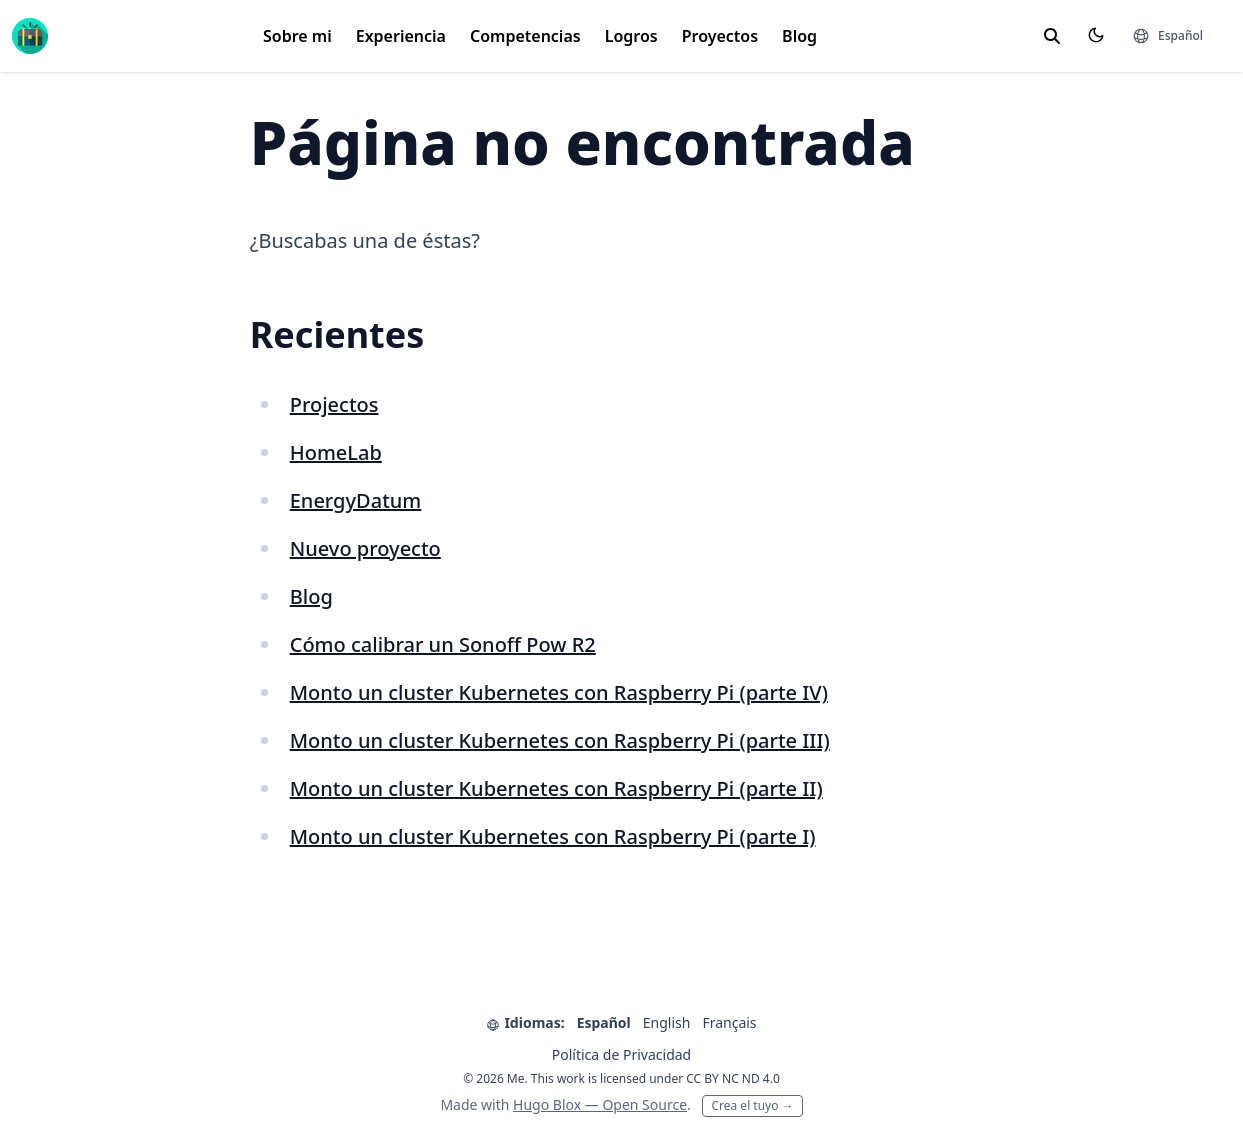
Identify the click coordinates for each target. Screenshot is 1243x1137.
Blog (799, 36)
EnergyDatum (356, 500)
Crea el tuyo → (752, 1105)
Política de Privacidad (621, 1054)
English (667, 1022)
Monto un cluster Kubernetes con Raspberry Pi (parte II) (556, 788)
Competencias (525, 36)
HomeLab (336, 452)
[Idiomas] (1167, 36)
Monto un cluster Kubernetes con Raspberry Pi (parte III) (560, 740)
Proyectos (720, 36)
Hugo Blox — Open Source (600, 1104)
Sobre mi (297, 36)
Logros (631, 36)
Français (729, 1022)
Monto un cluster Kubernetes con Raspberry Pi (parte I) (553, 836)
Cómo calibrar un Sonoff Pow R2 (443, 644)
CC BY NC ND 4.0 (733, 1078)
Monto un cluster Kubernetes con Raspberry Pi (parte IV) (559, 692)
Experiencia (401, 36)
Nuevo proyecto (365, 548)
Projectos (334, 404)
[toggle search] (1052, 36)
